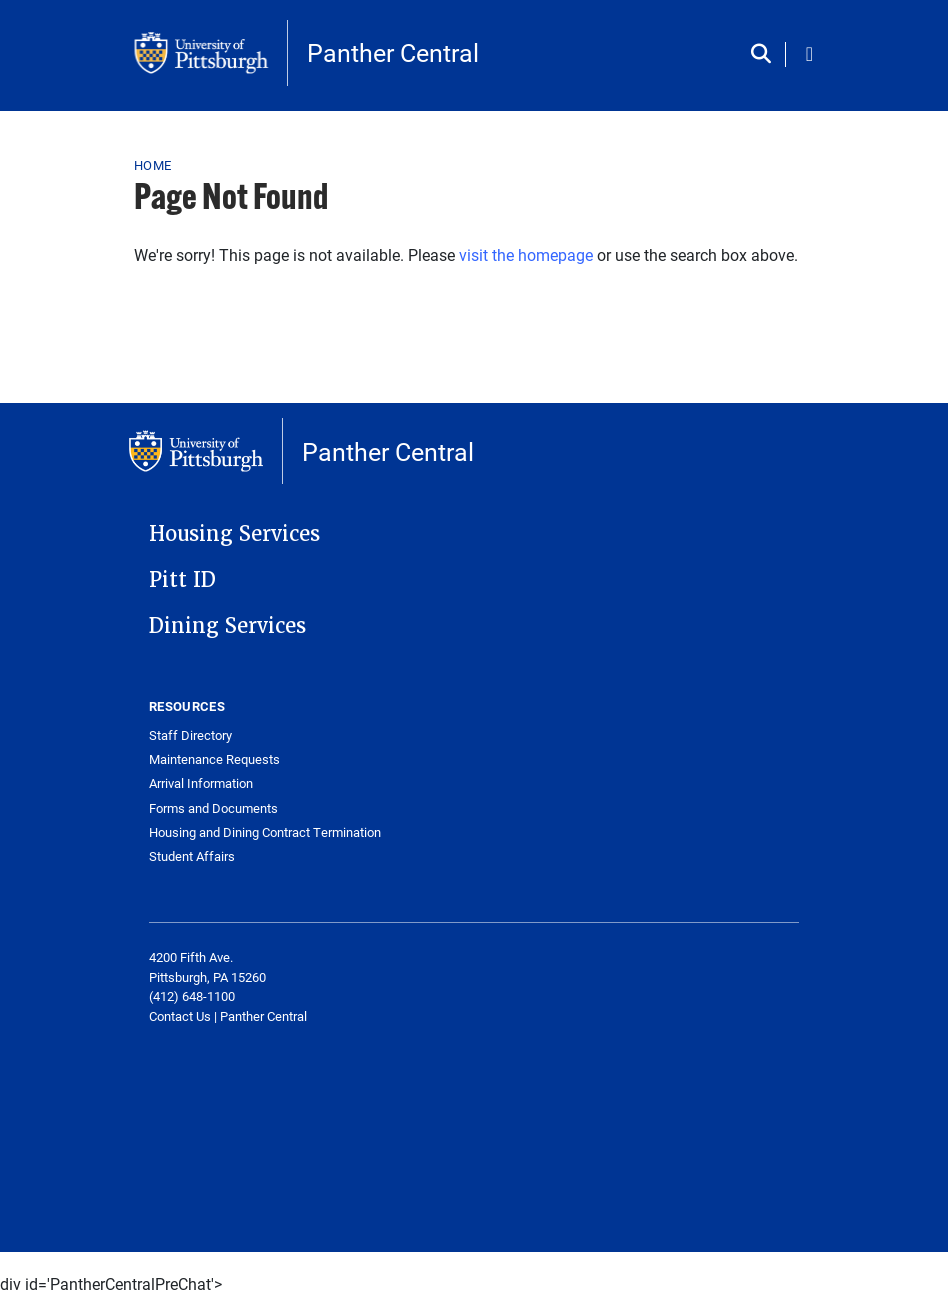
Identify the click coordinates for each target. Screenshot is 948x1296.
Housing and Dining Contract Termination (265, 832)
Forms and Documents (213, 808)
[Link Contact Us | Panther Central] (228, 1016)
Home (152, 165)
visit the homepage (526, 254)
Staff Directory (190, 735)
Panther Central (393, 52)
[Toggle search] (765, 55)
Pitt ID (182, 580)
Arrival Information (201, 783)
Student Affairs (192, 856)
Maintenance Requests (214, 759)
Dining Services (227, 626)
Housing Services (234, 534)
